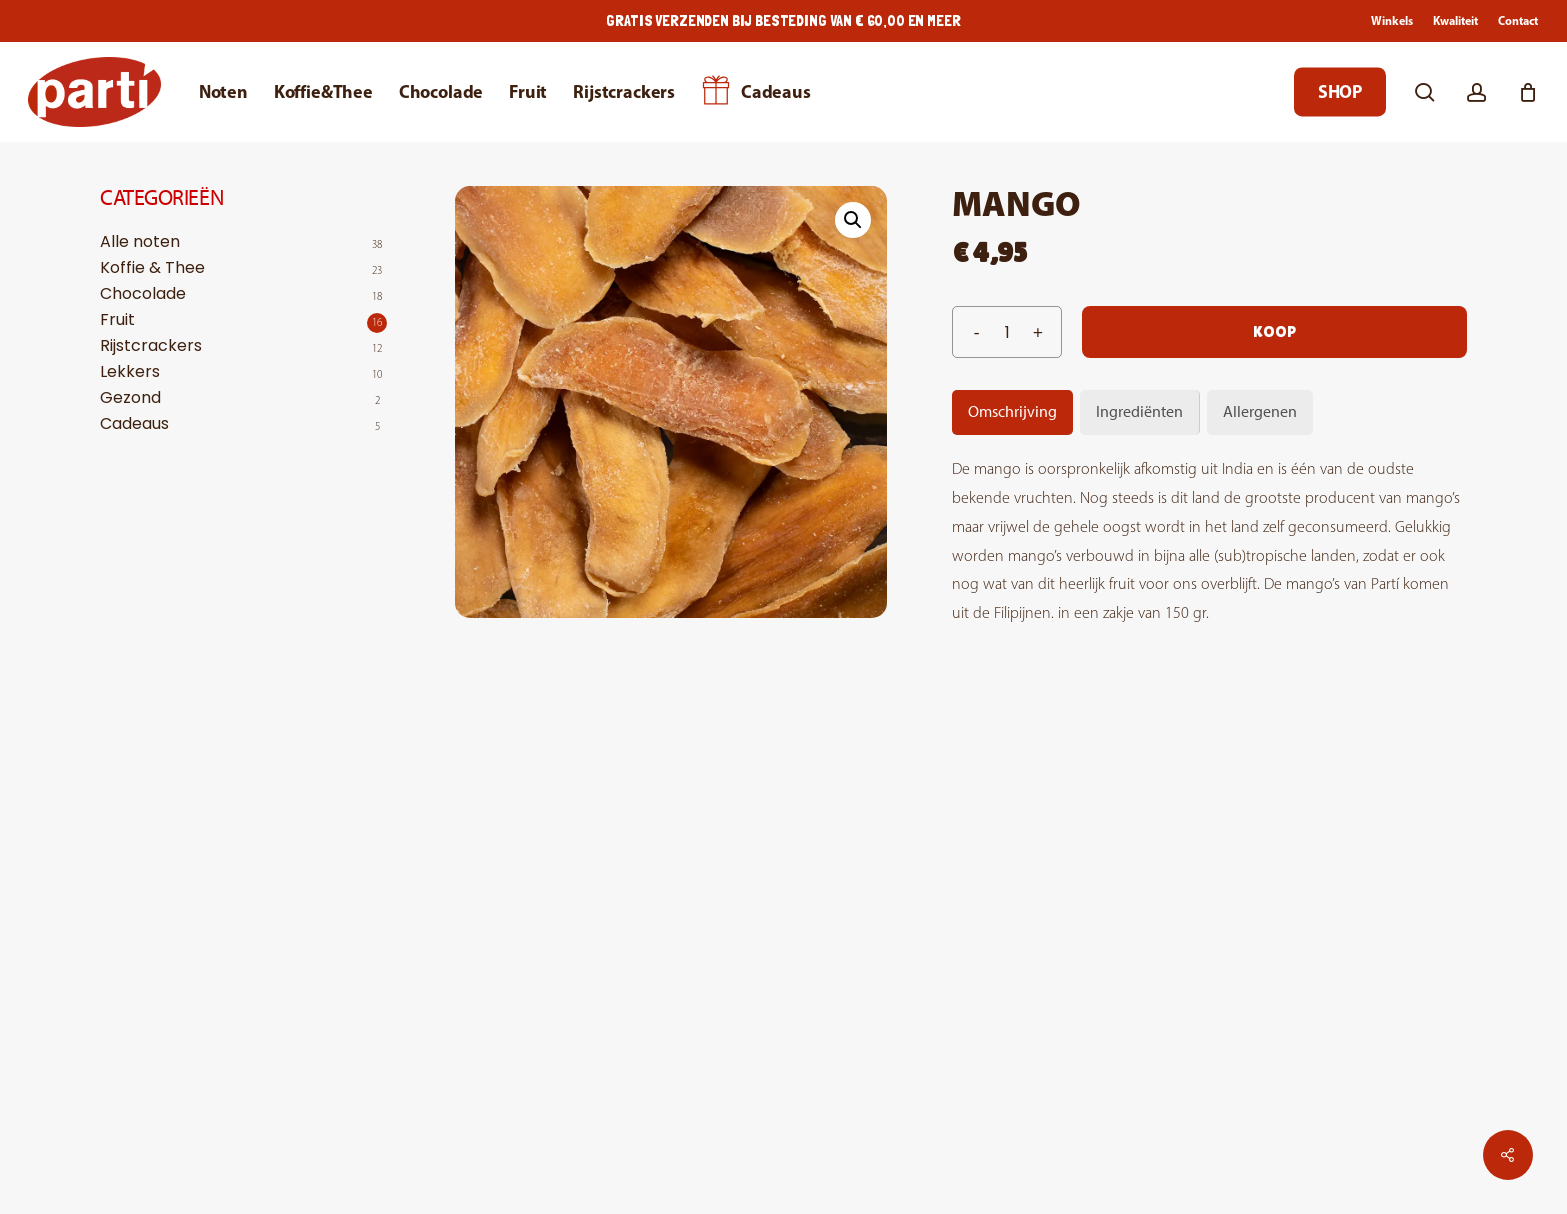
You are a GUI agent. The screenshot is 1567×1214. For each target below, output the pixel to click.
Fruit (117, 320)
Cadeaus (134, 424)
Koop (1274, 331)
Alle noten (140, 242)
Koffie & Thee (152, 268)
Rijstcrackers (151, 346)
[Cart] (1528, 92)
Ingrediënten (1139, 411)
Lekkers (130, 372)
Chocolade (143, 294)
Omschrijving (1012, 411)
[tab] (1012, 412)
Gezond (130, 398)
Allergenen (1260, 411)
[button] (853, 220)
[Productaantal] (1007, 332)
